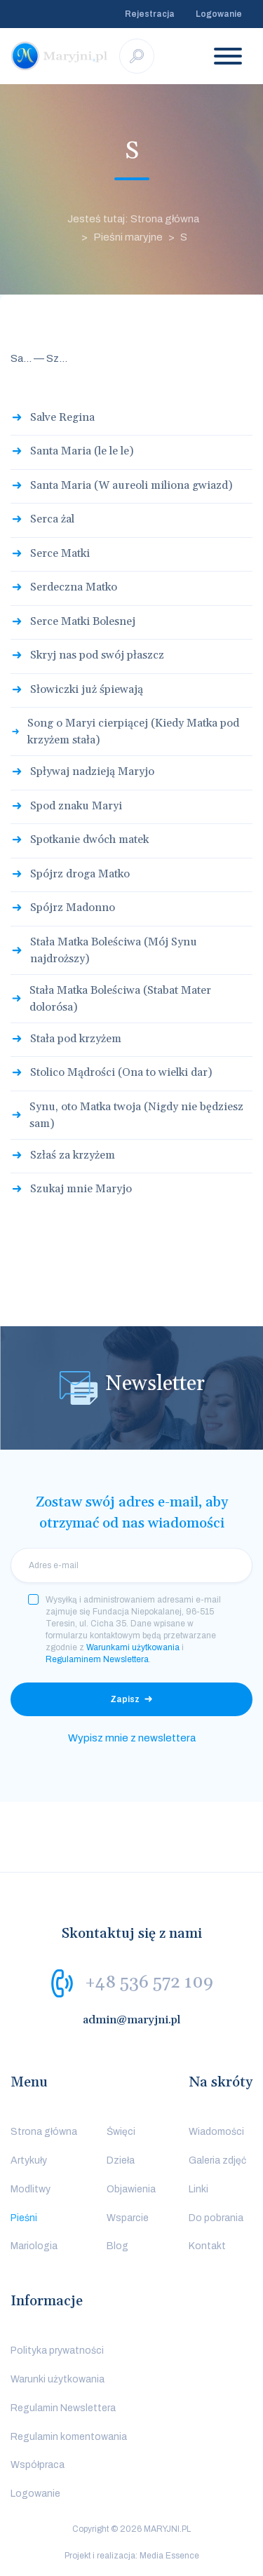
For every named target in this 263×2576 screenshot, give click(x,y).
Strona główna (44, 2131)
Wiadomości (216, 2131)
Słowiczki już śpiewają (86, 689)
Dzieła (121, 2160)
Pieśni (24, 2218)
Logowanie (219, 14)
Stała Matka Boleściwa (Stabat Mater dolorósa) (120, 998)
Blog (117, 2246)
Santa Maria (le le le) (81, 451)
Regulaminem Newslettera (97, 1659)
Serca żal (52, 519)
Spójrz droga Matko (80, 874)
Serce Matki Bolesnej (82, 621)
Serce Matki (60, 553)
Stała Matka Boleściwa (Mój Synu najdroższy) (113, 950)
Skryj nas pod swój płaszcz (97, 655)
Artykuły (29, 2160)
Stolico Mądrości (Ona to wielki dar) (121, 1072)
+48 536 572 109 (149, 1982)
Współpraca (38, 2465)
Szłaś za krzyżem (72, 1155)
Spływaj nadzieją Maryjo (92, 771)
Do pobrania (216, 2218)
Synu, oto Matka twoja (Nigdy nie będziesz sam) (136, 1115)
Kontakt (207, 2246)
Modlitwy (30, 2189)
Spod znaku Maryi (76, 806)
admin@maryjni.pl (132, 2020)
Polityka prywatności (57, 2350)
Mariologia (34, 2246)
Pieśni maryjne (128, 237)
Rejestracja (150, 14)
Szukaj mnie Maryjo (81, 1189)
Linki (198, 2189)
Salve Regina (62, 417)
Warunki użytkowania (57, 2379)
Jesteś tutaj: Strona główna (133, 218)
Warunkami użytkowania (133, 1647)
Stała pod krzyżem (75, 1039)
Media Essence (169, 2556)
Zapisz (125, 1699)
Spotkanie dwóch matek (89, 839)
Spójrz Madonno (72, 908)
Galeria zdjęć (217, 2160)
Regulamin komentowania (69, 2437)
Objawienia (131, 2189)
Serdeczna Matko (73, 587)
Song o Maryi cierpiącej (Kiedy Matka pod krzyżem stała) (133, 731)
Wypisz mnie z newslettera (132, 1738)
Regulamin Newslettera (63, 2408)
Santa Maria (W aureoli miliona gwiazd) (131, 485)
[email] (131, 1565)
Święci (121, 2131)
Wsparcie (128, 2218)
